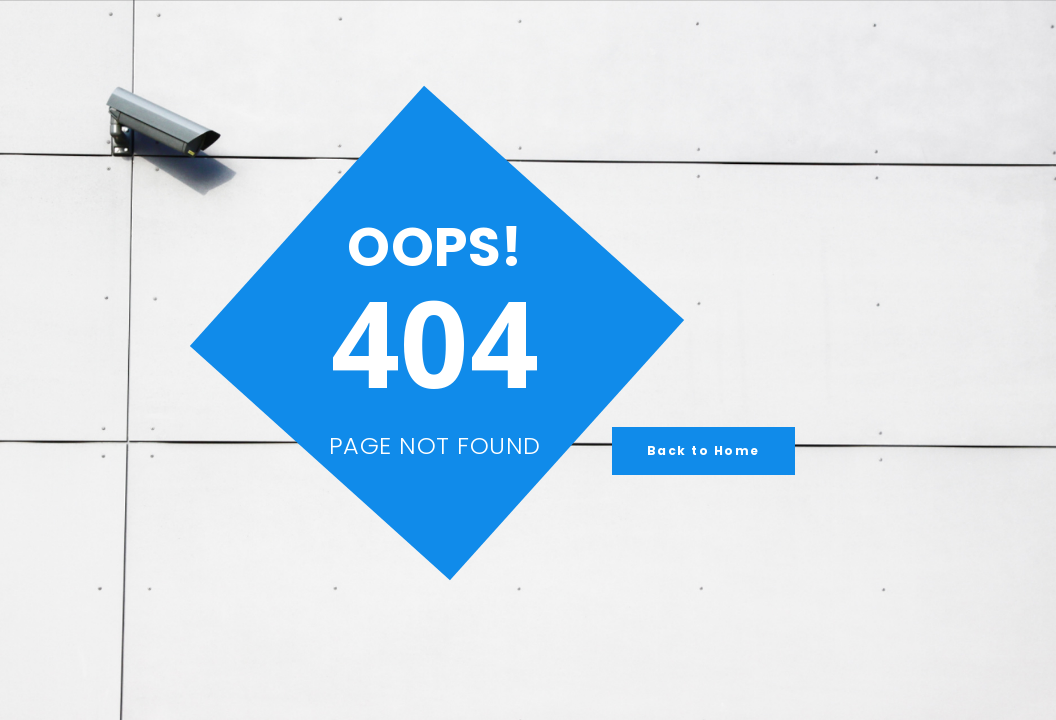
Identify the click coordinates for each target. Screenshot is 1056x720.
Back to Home (703, 450)
